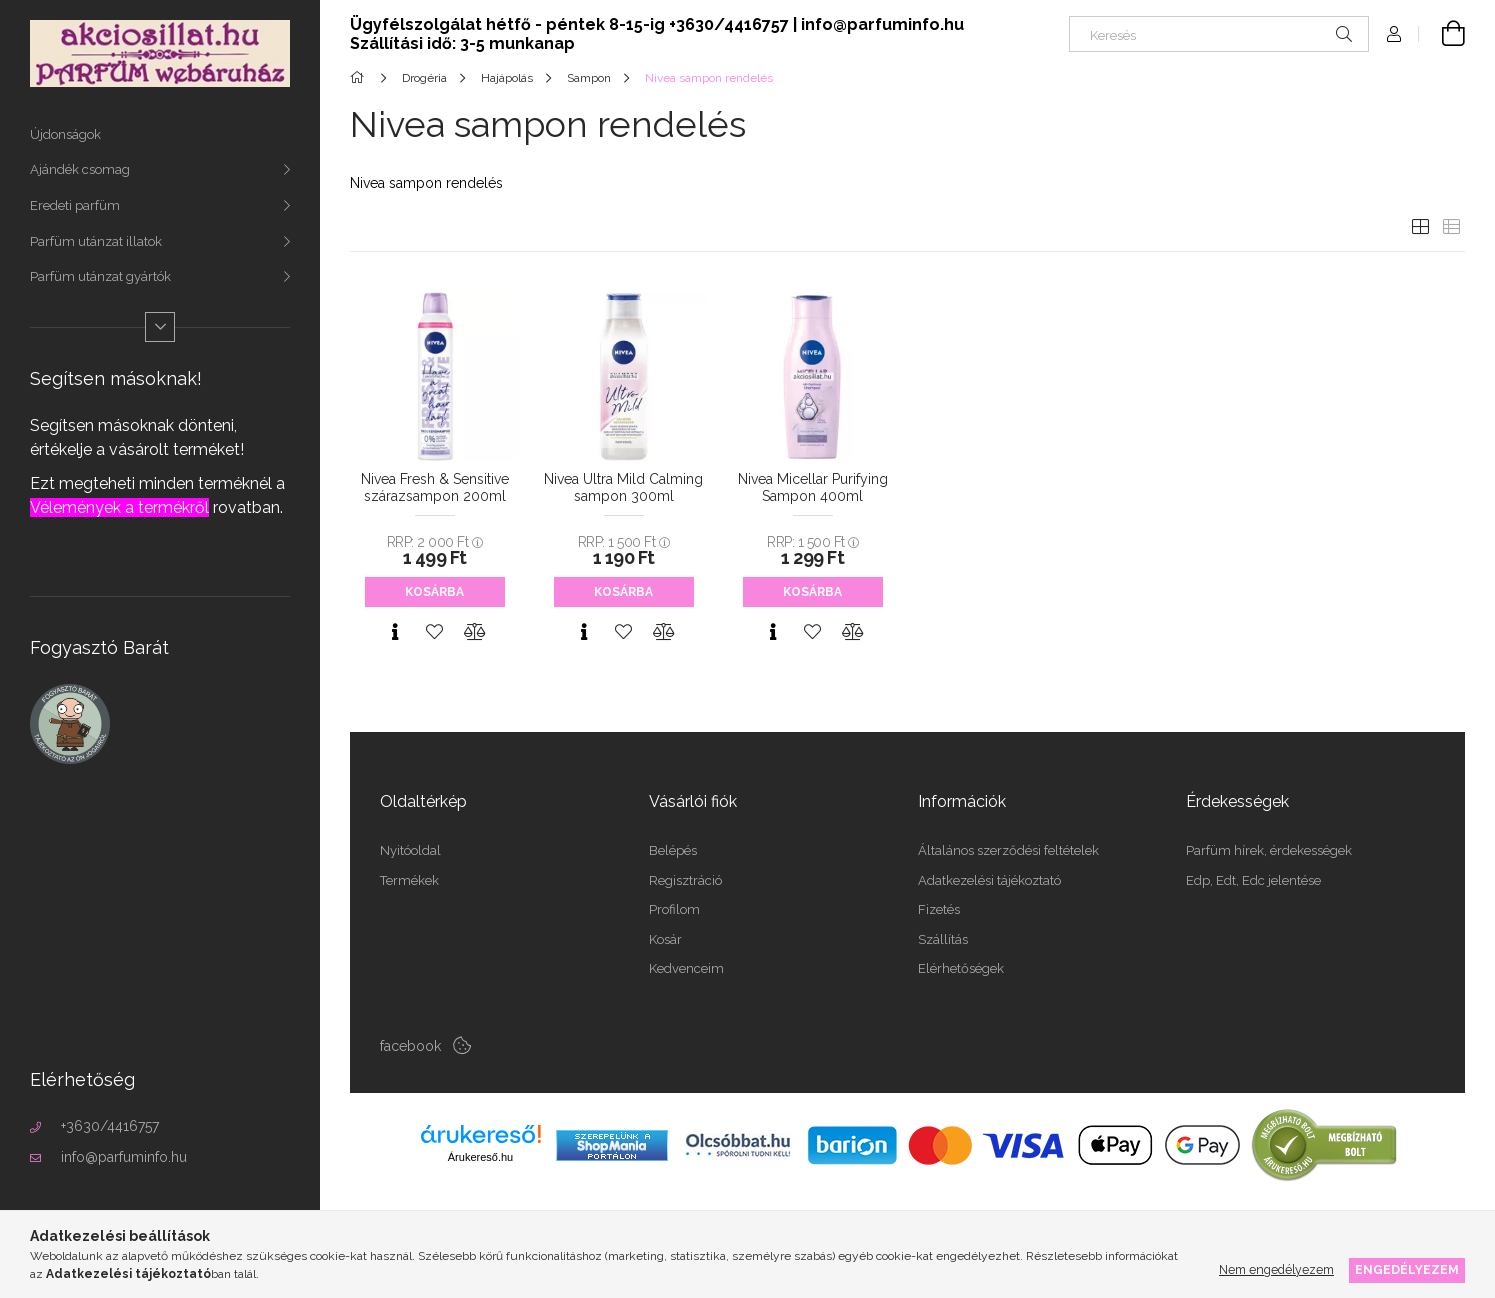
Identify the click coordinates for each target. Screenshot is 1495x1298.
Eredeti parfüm (75, 205)
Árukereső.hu (480, 1157)
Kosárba (434, 592)
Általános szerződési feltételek (1008, 850)
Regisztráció (685, 880)
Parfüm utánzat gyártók (100, 276)
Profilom (674, 909)
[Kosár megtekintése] (1442, 34)
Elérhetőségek (961, 968)
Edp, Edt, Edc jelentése (1253, 880)
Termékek (409, 880)
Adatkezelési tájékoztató (989, 880)
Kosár (665, 939)
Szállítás (943, 939)
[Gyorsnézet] (395, 632)
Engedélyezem (1407, 1269)
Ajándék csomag (80, 169)
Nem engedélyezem (1276, 1269)
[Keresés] (1219, 34)
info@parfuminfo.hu (124, 1157)
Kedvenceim (686, 968)
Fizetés (939, 909)
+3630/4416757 (110, 1126)
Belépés (673, 850)
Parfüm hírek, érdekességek (1269, 850)
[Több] (160, 327)
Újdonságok (65, 134)
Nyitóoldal (410, 850)
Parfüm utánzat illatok (96, 241)
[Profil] (1394, 34)
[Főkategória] (360, 78)
